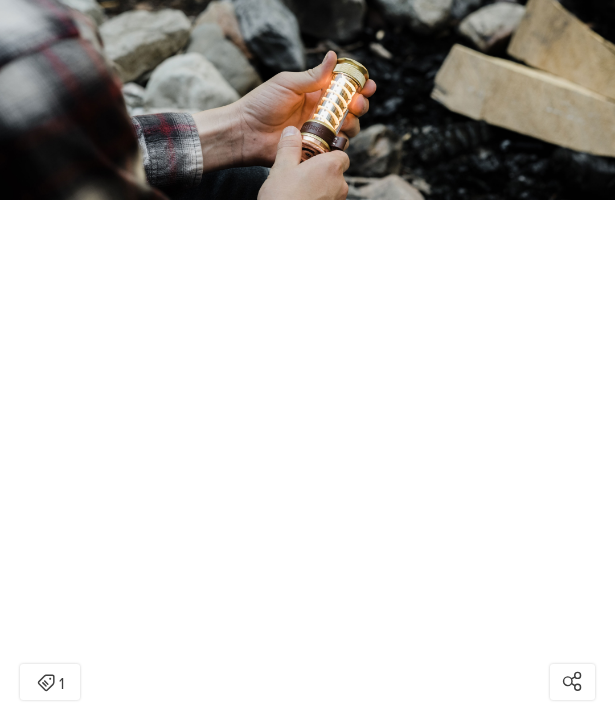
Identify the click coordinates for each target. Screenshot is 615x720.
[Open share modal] (572, 682)
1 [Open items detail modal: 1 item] (50, 684)
